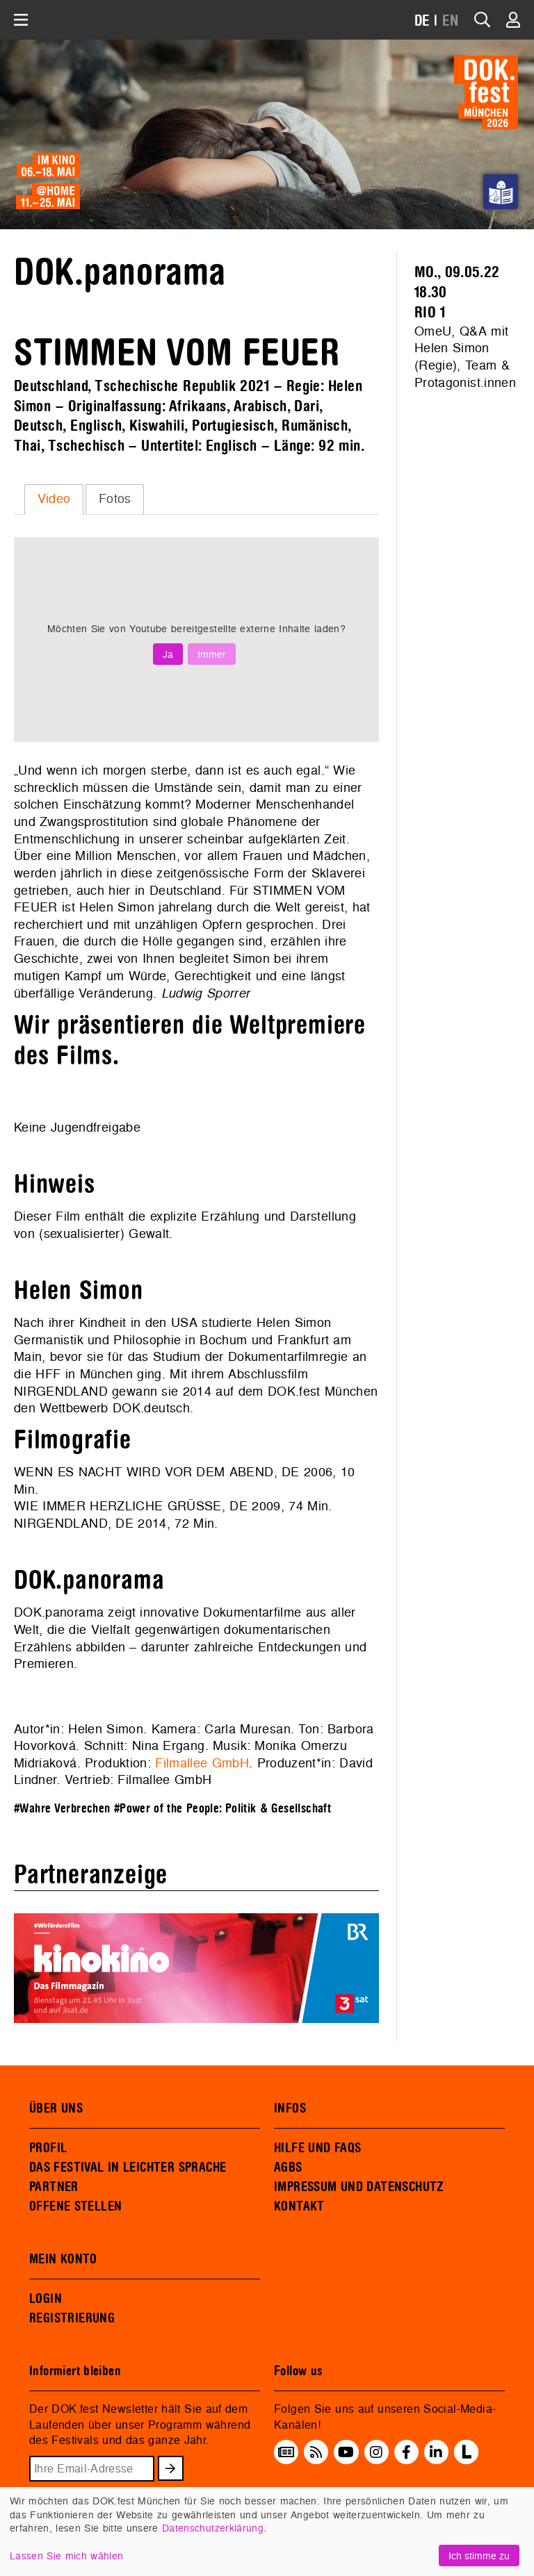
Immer (211, 654)
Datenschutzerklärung (213, 2527)
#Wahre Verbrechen (62, 1808)
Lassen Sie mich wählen (66, 2555)
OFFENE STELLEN (75, 2206)
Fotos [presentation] (115, 498)
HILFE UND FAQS (317, 2148)
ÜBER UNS (56, 2108)
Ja (168, 654)
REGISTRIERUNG (72, 2318)
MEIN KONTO (63, 2259)
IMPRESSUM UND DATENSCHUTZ (359, 2187)
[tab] (53, 499)
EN (450, 21)
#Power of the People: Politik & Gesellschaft (222, 1808)
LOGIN (45, 2299)
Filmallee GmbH (202, 1763)
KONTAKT (299, 2206)
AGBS (288, 2167)
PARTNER (54, 2187)
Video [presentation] (54, 498)
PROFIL (48, 2148)
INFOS (290, 2108)
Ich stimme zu (479, 2555)
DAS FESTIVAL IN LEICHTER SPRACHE (127, 2167)
